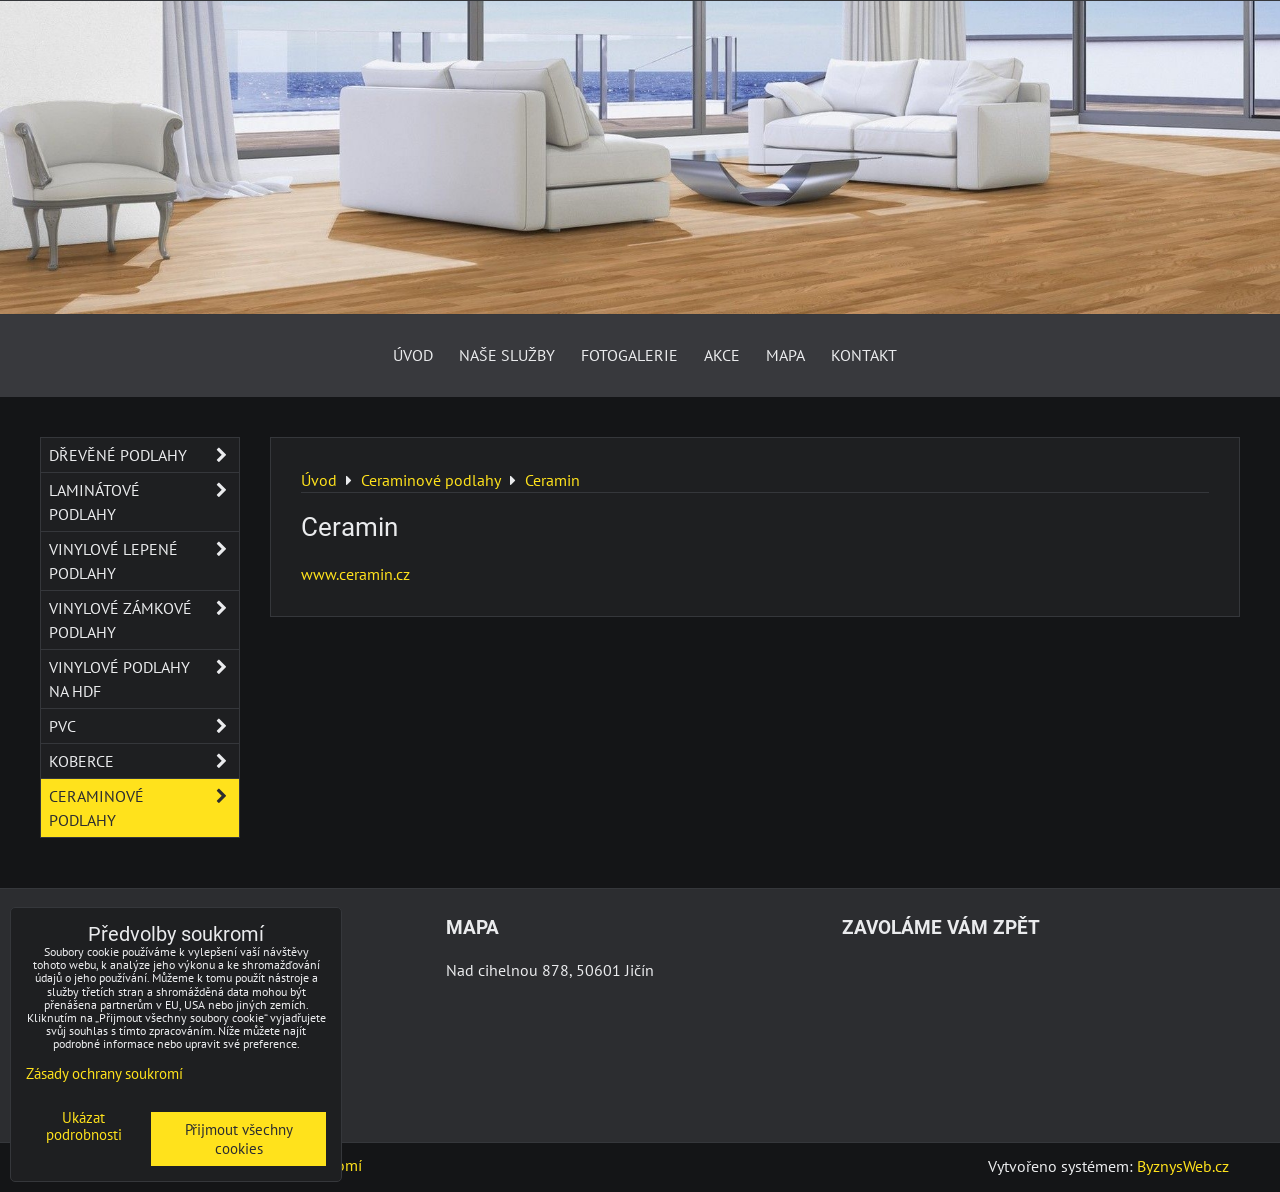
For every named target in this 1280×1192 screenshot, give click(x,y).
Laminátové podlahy (144, 502)
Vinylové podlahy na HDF (144, 679)
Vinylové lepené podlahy (144, 561)
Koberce (144, 761)
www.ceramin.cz (355, 574)
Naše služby (507, 355)
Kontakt (864, 355)
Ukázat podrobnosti (84, 1126)
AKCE (722, 355)
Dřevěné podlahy (144, 455)
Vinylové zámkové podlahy (144, 620)
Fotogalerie (629, 355)
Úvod (413, 355)
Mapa (785, 355)
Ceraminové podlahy (144, 808)
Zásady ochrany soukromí (104, 1073)
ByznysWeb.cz (1183, 1166)
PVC (144, 726)
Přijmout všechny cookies (239, 1139)
